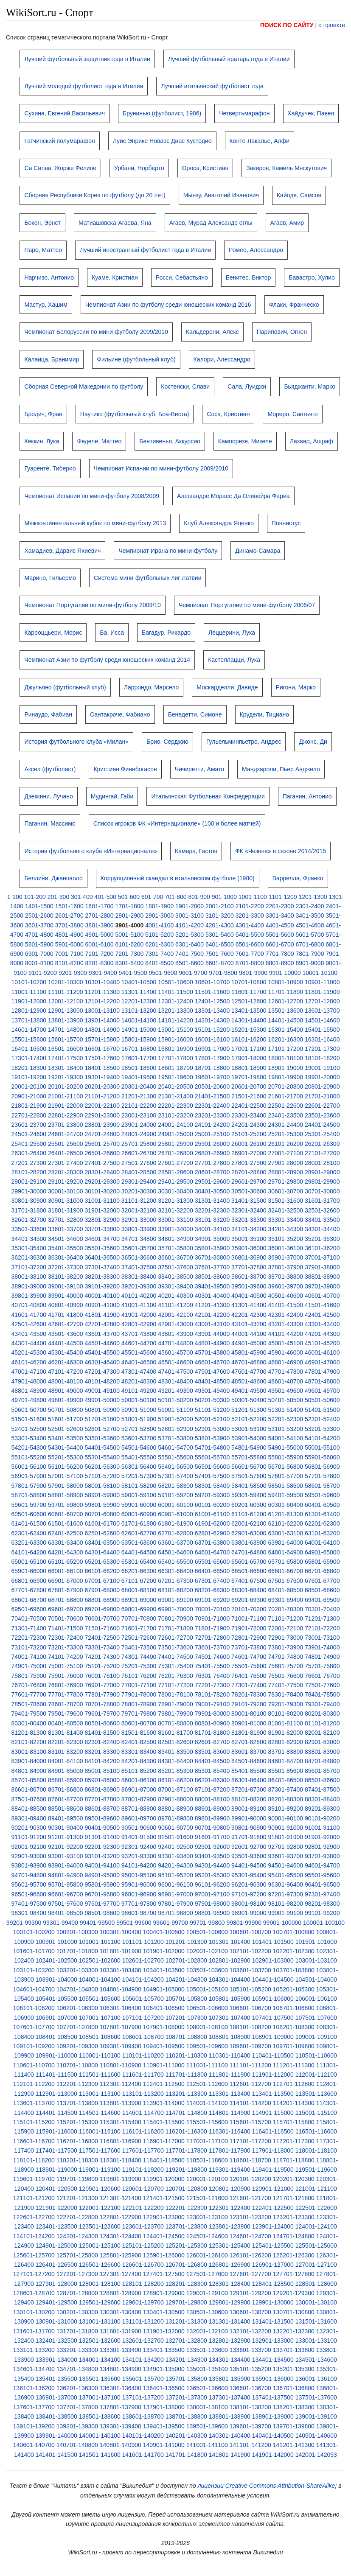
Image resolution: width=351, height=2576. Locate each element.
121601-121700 (250, 2198)
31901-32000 (102, 1210)
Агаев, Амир (287, 222)
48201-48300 (139, 1381)
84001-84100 (65, 1761)
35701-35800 (175, 1248)
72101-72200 (322, 1628)
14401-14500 (285, 1020)
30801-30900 (29, 1200)
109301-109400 (120, 2046)
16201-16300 (285, 1039)
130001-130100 (316, 2302)
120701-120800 (186, 2188)
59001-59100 (139, 1495)
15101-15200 (212, 1029)
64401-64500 (139, 1552)
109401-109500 (164, 2046)
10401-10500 (139, 982)
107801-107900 (120, 2027)
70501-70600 (65, 1618)
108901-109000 (273, 2036)
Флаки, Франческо (294, 304)
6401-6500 (219, 944)
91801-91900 (285, 1837)
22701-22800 (29, 1115)
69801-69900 (139, 1609)
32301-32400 (249, 1210)
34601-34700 (102, 1238)
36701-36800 (212, 1257)
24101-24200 (212, 1124)
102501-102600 (100, 1960)
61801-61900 (175, 1523)
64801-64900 (285, 1552)
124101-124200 (34, 2236)
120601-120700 (143, 2188)
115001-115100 (316, 2112)
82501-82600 (175, 1742)
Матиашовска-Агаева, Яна (115, 222)
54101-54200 (322, 1438)
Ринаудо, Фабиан (48, 714)
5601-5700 (309, 934)
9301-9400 (103, 972)
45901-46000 (285, 1352)
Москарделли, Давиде (227, 687)
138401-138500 (56, 2416)
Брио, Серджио (167, 741)
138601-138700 (143, 2416)
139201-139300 (77, 2426)
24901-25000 (175, 1134)
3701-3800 (69, 925)
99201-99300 (24, 1922)
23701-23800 (65, 1124)
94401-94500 (249, 1865)
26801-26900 (212, 1153)
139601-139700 (250, 2426)
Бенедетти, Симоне (195, 714)
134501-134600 (316, 2359)
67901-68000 (102, 1590)
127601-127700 (250, 2274)
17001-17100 (249, 1048)
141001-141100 (207, 2445)
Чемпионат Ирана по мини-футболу (167, 550)
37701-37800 (249, 1267)
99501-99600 (134, 1922)
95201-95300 (212, 1875)
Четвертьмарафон (244, 113)
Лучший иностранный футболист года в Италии (145, 249)
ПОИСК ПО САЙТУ (287, 25)
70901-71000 (212, 1618)
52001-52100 (212, 1419)
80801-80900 (212, 1723)
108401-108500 (56, 2036)
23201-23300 (212, 1115)
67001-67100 (102, 1580)
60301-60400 (285, 1504)
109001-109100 (316, 2036)
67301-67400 (212, 1580)
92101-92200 (65, 1846)
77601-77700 (29, 1694)
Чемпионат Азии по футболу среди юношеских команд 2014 (107, 659)
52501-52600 (65, 1428)
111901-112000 (273, 2074)
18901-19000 (285, 1067)
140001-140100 (100, 2435)
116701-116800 (77, 2141)
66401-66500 (212, 1571)
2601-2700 (69, 915)
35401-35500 (65, 1248)
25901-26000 (212, 1143)
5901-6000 (69, 944)
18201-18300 (29, 1067)
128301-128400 (229, 2283)
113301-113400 (229, 2093)
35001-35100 (249, 1238)
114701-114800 (186, 2112)
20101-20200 (65, 1086)
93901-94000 (65, 1865)
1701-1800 (129, 906)
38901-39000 (29, 1286)
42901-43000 (175, 1324)
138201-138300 (293, 2407)
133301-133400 (120, 2349)
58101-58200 (139, 1485)
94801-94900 (65, 1875)
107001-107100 (100, 2017)
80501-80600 (102, 1723)
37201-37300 (65, 1267)
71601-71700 (139, 1628)
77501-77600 (322, 1685)
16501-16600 (65, 1048)
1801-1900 (159, 906)
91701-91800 (249, 1837)
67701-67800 (29, 1590)
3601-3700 (39, 925)
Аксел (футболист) (50, 769)
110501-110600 (316, 2055)
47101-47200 (65, 1371)
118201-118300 (77, 2160)
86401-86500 (285, 1780)
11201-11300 (102, 991)
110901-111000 (164, 2065)
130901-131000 (56, 2321)
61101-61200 (249, 1514)
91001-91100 (322, 1827)
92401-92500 (175, 1846)
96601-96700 (65, 1894)
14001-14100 (139, 1020)
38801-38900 (322, 1276)
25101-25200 (249, 1134)
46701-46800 (249, 1362)
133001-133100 (316, 2340)
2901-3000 (159, 915)
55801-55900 (285, 1457)
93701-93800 (322, 1856)
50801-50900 (102, 1409)
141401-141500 (56, 2454)
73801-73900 (285, 1647)
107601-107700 (34, 2027)
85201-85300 (175, 1770)
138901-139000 (273, 2416)
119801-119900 (120, 2179)
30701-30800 (322, 1191)
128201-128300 (186, 2283)
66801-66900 (29, 1580)
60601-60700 (65, 1514)
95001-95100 (139, 1875)
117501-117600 (100, 2150)
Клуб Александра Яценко (219, 523)
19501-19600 (175, 1077)
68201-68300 (212, 1590)
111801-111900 (229, 2074)
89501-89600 (102, 1818)
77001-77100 (139, 1685)
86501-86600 (322, 1780)
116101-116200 (143, 2131)
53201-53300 (322, 1428)
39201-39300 (139, 1286)
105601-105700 (143, 1998)
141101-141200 (250, 2445)
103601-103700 (250, 1970)
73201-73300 (65, 1647)
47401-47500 (175, 1371)
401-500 (105, 896)
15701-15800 (102, 1039)
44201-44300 (322, 1333)
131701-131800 (77, 2331)
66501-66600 (249, 1571)
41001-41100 (139, 1305)
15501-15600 (29, 1039)
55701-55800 (249, 1457)
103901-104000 (56, 1979)
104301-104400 (229, 1979)
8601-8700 (219, 963)
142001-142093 (316, 2454)
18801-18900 (249, 1067)
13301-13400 (212, 1010)
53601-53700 (139, 1438)
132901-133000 (273, 2340)
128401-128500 (273, 2283)
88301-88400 (322, 1799)
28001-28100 (322, 1162)
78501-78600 (29, 1704)
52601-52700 (102, 1428)
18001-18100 (285, 1058)
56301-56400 (139, 1466)
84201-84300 (139, 1761)
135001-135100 (207, 2369)
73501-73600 (175, 1647)
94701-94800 (29, 1875)
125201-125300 (186, 2245)
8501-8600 (189, 963)
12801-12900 (29, 1010)
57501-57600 (249, 1476)
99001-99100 (285, 1913)
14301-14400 (249, 1020)
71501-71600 (102, 1628)
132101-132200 (250, 2331)
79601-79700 (102, 1713)
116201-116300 (186, 2131)
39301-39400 (175, 1286)
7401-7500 (189, 953)
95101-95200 (175, 1875)
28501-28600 (175, 1172)
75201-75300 (139, 1666)
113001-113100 (100, 2093)
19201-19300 (65, 1077)
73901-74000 (322, 1647)
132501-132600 (100, 2340)
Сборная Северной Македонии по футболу (83, 386)
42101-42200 (212, 1314)
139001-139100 (316, 2416)
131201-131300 (186, 2321)
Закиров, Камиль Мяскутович (286, 168)
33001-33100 (175, 1219)
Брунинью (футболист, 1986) (162, 113)
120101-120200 (250, 2179)
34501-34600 (65, 1238)
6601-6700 (280, 944)
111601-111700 (143, 2074)
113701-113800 (77, 2103)
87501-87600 (29, 1799)
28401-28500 (139, 1172)
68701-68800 (65, 1599)
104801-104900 (120, 1989)
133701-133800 (293, 2349)
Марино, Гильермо (50, 577)
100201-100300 (77, 1932)
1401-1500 (39, 906)
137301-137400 (229, 2397)
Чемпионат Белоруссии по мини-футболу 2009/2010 (96, 331)
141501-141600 (100, 2454)
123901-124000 (273, 2226)
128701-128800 (77, 2293)
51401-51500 (322, 1409)
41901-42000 (139, 1314)
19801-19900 (285, 1077)
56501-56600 (212, 1466)
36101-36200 (322, 1248)
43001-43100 (212, 1324)
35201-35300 (322, 1238)
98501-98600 (102, 1913)
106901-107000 (56, 2017)
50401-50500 (285, 1400)
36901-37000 (285, 1257)
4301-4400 (250, 925)
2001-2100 (219, 906)
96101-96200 (212, 1884)
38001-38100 (29, 1276)
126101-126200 (250, 2255)
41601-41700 (29, 1314)
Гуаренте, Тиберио (50, 468)
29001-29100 (29, 1181)
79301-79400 (322, 1704)
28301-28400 (102, 1172)
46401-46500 (139, 1362)
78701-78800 (102, 1704)
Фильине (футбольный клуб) (136, 359)
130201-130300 (77, 2312)
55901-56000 (322, 1457)
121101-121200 (34, 2198)
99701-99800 (207, 1922)
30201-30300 (139, 1191)
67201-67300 (175, 1580)
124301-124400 (120, 2236)
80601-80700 (139, 1723)
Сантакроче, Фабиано (120, 714)
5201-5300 (189, 934)
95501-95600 (322, 1875)
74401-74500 (175, 1656)
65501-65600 (212, 1561)
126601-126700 (143, 2264)
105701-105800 (186, 1998)
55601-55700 (212, 1457)
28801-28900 (285, 1172)
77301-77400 (249, 1685)
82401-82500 (139, 1742)
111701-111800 (186, 2074)
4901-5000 (99, 934)
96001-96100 (175, 1884)
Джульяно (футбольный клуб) (65, 687)
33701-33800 (102, 1229)
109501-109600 (207, 2046)
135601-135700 (143, 2378)
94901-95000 (102, 1875)
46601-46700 (212, 1362)
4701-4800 (39, 934)
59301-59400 (249, 1495)
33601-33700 (65, 1229)
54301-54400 (65, 1447)
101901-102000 (164, 1951)
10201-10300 (65, 982)
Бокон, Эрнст (42, 222)
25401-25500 (29, 1143)
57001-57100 (65, 1476)
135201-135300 (293, 2369)
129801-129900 (229, 2302)
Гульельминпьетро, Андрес (243, 741)
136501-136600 (207, 2388)
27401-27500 (102, 1162)
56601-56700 (249, 1466)
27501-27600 (139, 1162)
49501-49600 (285, 1390)
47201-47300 (102, 1371)
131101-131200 (143, 2321)
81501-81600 (139, 1732)
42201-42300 (249, 1314)
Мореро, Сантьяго (292, 414)
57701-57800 (322, 1476)
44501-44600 (102, 1343)
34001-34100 (212, 1229)
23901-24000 (139, 1124)
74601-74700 (249, 1656)
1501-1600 (69, 906)
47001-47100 (29, 1371)
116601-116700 (34, 2141)
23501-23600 (322, 1115)
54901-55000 (285, 1447)
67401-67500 (249, 1580)
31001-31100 (102, 1200)
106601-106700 (250, 2008)
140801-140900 (120, 2445)
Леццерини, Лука (231, 632)
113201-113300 (186, 2093)
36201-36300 (29, 1257)
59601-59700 (29, 1504)
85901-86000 (102, 1780)
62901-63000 (249, 1533)
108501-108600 (100, 2036)
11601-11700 (249, 991)
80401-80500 (65, 1723)
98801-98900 (212, 1913)
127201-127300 (77, 2274)
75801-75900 (29, 1675)
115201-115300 (77, 2122)
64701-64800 (249, 1552)
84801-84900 (29, 1770)
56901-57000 (29, 1476)
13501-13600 (285, 1010)
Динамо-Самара (257, 550)
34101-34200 (249, 1229)
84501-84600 (249, 1761)
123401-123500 (56, 2226)
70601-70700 (102, 1618)
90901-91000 (285, 1827)
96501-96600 (29, 1894)
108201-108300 (293, 2027)
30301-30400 (175, 1191)
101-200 (35, 896)
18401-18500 (102, 1067)
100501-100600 (207, 1932)
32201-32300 (212, 1210)
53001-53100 (249, 1428)
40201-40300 (175, 1295)
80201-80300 (322, 1713)
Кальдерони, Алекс (212, 331)
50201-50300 (212, 1400)
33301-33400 (285, 1219)
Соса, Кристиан (228, 414)
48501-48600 (249, 1381)
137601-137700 (34, 2407)
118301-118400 (120, 2160)
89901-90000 (249, 1818)
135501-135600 (100, 2378)
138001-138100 (207, 2407)
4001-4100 (159, 925)
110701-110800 (77, 2065)
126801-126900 (229, 2264)
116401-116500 (273, 2131)
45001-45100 (285, 1343)
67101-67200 (139, 1580)
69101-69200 (212, 1599)
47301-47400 (139, 1371)
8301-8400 (129, 963)
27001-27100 (285, 1153)
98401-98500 (65, 1913)
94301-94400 (212, 1865)
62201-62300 (322, 1523)
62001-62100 (249, 1523)
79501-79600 (65, 1713)
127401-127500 (164, 2274)
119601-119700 (34, 2179)
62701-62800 (175, 1533)
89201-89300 (322, 1808)
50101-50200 (175, 1400)
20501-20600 (212, 1086)
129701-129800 (186, 2302)
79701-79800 (139, 1713)
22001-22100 (102, 1105)
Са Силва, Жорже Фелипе (60, 168)
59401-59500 (285, 1495)
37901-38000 (322, 1267)
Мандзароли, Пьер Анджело (281, 769)
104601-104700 (34, 1989)
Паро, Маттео (43, 249)
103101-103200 (34, 1970)
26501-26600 (102, 1153)
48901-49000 (65, 1390)
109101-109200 (34, 2046)
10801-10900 (285, 982)
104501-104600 (316, 1979)
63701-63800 (212, 1542)
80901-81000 (249, 1723)
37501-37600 (175, 1267)
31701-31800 (29, 1210)
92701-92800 (285, 1846)
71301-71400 (29, 1628)
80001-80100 (249, 1713)
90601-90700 (175, 1827)
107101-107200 (143, 2017)
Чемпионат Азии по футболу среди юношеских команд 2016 (168, 304)
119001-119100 (100, 2169)
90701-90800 (212, 1827)
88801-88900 (175, 1808)
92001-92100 (29, 1846)
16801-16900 (175, 1048)
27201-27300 (29, 1162)
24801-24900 (139, 1134)
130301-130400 (120, 2312)
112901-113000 (56, 2093)
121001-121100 (316, 2188)
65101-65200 (65, 1561)
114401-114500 (56, 2112)
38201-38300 (102, 1276)
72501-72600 (139, 1637)
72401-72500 (102, 1637)
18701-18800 (212, 1067)
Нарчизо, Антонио (49, 277)
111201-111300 (293, 2065)
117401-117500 (56, 2150)
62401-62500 (65, 1533)
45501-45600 (139, 1352)
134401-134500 (273, 2359)
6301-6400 (189, 944)
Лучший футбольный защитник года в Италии (87, 59)
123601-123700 (143, 2226)
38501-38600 (212, 1276)
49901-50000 (102, 1400)
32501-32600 (322, 1210)
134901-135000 (164, 2369)
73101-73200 (29, 1647)
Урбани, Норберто (139, 168)
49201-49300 (175, 1390)
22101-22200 (139, 1105)
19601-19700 (212, 1077)
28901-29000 (322, 1172)
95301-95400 (249, 1875)
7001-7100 (69, 953)
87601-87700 (65, 1799)
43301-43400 (322, 1324)
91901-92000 (322, 1837)
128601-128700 (34, 2293)
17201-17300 (322, 1048)
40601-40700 (322, 1295)
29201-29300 (102, 1181)
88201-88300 (285, 1799)
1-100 (14, 896)
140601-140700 (34, 2445)
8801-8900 (280, 963)
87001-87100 (175, 1789)
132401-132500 (56, 2340)
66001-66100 (65, 1571)
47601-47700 (249, 1371)
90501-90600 (139, 1827)
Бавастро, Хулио (311, 277)
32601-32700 (29, 1219)
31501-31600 (285, 1200)
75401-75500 (212, 1666)
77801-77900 (102, 1694)
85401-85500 (249, 1770)
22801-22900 (65, 1115)
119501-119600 (316, 2169)
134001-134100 (100, 2359)
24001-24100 (175, 1124)
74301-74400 (139, 1656)
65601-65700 (249, 1561)
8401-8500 (159, 963)
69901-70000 (175, 1609)
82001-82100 (322, 1732)
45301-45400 (65, 1352)
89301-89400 (29, 1818)
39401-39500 (212, 1286)
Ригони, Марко (296, 687)
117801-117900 (229, 2150)
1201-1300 (313, 896)
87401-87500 (322, 1789)
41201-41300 (212, 1305)
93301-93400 (175, 1856)
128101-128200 (143, 2283)
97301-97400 (322, 1894)
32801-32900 (102, 1219)
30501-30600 (249, 1191)
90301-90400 (65, 1827)
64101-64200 (29, 1552)
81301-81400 (65, 1732)
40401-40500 (249, 1295)
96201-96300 (249, 1884)
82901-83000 (322, 1742)
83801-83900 (322, 1751)
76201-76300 (175, 1675)
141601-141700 (143, 2454)
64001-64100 (322, 1542)
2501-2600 (39, 915)
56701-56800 (285, 1466)
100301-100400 (120, 1932)
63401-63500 (102, 1542)
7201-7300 (129, 953)
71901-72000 (249, 1628)
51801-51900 (139, 1419)
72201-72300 (29, 1637)
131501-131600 (316, 2321)
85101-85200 (139, 1770)
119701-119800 (77, 2179)
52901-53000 (212, 1428)
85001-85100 (102, 1770)
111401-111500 (56, 2074)
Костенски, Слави (185, 386)
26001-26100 (249, 1143)
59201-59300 (212, 1495)
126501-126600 (100, 2264)
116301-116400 (229, 2131)
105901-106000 (273, 1998)
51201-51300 (249, 1409)
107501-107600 (316, 2017)
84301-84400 (175, 1761)
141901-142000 (273, 2454)
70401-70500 (29, 1618)
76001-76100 (102, 1675)
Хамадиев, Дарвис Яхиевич (62, 550)
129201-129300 (293, 2293)
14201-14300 (212, 1020)
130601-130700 (250, 2312)
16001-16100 (212, 1039)
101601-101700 (34, 1951)
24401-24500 (322, 1124)
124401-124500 (164, 2236)
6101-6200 (129, 944)
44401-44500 (65, 1343)
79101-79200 (249, 1704)
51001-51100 (175, 1409)
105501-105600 (100, 1998)
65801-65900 (322, 1561)
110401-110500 (273, 2055)
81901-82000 (285, 1732)
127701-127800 (293, 2274)
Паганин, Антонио (307, 796)
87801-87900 (139, 1799)
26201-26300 (322, 1143)
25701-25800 (139, 1143)
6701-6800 (309, 944)
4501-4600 (309, 925)
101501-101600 (316, 1941)
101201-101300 (186, 1941)
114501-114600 (100, 2112)
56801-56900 (322, 1466)
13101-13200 (139, 1010)
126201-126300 (293, 2255)
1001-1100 (253, 896)
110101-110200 (143, 2055)
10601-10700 (212, 982)
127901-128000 (56, 2283)
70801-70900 (175, 1618)
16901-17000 (212, 1048)
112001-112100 (316, 2074)
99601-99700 (170, 1922)
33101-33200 (212, 1219)
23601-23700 (29, 1124)
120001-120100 (207, 2179)
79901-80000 (212, 1713)
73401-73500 (139, 1647)
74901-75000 (29, 1666)
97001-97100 (212, 1894)
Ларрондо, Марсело (151, 687)
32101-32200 (175, 1210)
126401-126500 (56, 2264)
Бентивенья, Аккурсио (169, 441)
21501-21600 (249, 1096)
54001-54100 (285, 1438)
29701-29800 (285, 1181)
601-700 (152, 896)
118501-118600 (207, 2160)
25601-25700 (102, 1143)
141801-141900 (229, 2454)
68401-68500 (285, 1590)
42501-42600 (29, 1324)
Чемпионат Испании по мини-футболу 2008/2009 (91, 496)
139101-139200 (34, 2426)
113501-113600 (316, 2093)
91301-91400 (102, 1837)
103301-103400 (120, 1970)
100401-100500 (164, 1932)
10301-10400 (102, 982)
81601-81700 (175, 1732)
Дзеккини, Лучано (48, 796)
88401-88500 (29, 1808)
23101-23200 (175, 1115)
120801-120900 (229, 2188)
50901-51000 (139, 1409)
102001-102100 (207, 1951)
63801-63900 (249, 1542)
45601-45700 (175, 1352)
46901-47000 (322, 1362)
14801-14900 (102, 1029)
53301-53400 (29, 1438)
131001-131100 (100, 2321)
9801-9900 (253, 972)
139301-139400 (120, 2426)
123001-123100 (207, 2217)
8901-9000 (309, 963)
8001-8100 (39, 963)
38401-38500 (175, 1276)
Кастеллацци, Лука (234, 659)
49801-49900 (65, 1400)
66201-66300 (139, 1571)
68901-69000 (139, 1599)
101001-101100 (100, 1941)
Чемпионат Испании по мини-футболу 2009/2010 (161, 468)
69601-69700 (65, 1609)
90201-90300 (29, 1827)
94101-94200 (139, 1865)
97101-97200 (249, 1894)
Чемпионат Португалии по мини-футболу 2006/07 (247, 605)
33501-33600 (29, 1229)
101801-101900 (120, 1951)
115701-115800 (293, 2122)
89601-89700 (139, 1818)
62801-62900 (212, 1533)
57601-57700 (285, 1476)
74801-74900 (322, 1656)
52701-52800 (139, 1428)
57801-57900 (29, 1485)
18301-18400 (65, 1067)
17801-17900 (212, 1058)
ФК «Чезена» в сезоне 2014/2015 (280, 851)
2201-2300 (280, 906)
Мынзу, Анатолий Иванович (221, 195)
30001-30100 (65, 1191)
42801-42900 (139, 1324)
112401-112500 (164, 2083)
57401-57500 (212, 1476)
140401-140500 (273, 2435)
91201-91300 (65, 1837)
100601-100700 (250, 1932)
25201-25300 (285, 1134)
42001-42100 (175, 1314)
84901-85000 (65, 1770)
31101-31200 (139, 1200)
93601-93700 (285, 1856)
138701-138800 (186, 2416)
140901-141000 (164, 2445)
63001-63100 (285, 1533)
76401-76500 (249, 1675)
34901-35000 (212, 1238)
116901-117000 (164, 2141)
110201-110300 (186, 2055)
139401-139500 (164, 2426)
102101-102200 (250, 1951)
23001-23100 (139, 1115)
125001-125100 (100, 2245)
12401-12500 (212, 1001)
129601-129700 (143, 2302)
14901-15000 (139, 1029)
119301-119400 (229, 2169)
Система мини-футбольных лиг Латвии (148, 577)
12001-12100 (65, 1001)
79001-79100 (212, 1704)
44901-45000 (249, 1343)
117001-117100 (207, 2141)
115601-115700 (250, 2122)
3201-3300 (250, 915)
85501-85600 (285, 1770)
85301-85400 (212, 1770)
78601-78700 (65, 1704)
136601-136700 (250, 2388)
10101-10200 (29, 982)
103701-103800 (293, 1970)
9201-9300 (73, 972)
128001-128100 (100, 2283)
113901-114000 (164, 2103)
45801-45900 (249, 1352)
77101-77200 (175, 1685)
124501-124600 (207, 2236)
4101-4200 (189, 925)
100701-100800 (293, 1932)
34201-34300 (285, 1229)
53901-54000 (249, 1438)
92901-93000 (29, 1856)
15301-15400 (285, 1029)
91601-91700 (212, 1837)
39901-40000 (65, 1295)
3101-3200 (219, 915)
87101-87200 (212, 1789)
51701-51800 (102, 1419)
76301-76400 (212, 1675)
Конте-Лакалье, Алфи (259, 140)
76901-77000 (102, 1685)
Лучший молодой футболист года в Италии (83, 86)
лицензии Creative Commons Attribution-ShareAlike (266, 2485)
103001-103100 (316, 1960)
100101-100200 (34, 1932)
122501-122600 (316, 2207)
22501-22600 (285, 1105)
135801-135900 (229, 2378)
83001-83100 (29, 1751)
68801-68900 (102, 1599)
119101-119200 (143, 2169)
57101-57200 (102, 1476)
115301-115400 (120, 2122)
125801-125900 (120, 2255)
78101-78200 (212, 1694)
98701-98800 (175, 1913)
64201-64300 (65, 1552)
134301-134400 (229, 2359)
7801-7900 (309, 953)
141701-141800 (186, 2454)
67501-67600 (285, 1580)
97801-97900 (175, 1903)
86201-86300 (212, 1780)
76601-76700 (322, 1675)
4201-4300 (219, 925)
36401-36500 (102, 1257)
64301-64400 (102, 1552)
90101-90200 (322, 1818)
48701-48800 (322, 1381)
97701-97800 (139, 1903)
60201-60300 (249, 1504)
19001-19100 (322, 1067)
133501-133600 (207, 2349)
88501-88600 (65, 1808)
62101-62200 (285, 1523)
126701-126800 (186, 2264)
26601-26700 (139, 1153)
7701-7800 (280, 953)
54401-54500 (102, 1447)
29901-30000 (29, 1191)
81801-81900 (249, 1732)
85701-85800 (29, 1780)
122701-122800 (77, 2217)
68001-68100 (139, 1590)
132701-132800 (186, 2340)
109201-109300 (77, 2046)
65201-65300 (102, 1561)
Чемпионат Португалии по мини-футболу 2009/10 (92, 605)
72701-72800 (212, 1637)
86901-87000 (139, 1789)
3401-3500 (309, 915)
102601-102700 (143, 1960)
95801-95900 (102, 1884)
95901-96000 (139, 1884)
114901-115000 (273, 2112)
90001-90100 (285, 1818)
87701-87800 (102, 1799)
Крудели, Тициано (264, 714)
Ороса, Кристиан (205, 168)
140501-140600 (316, 2435)
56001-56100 (29, 1466)
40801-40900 (65, 1305)
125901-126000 (164, 2255)
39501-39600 (249, 1286)
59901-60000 (139, 1504)
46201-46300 (65, 1362)
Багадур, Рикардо (166, 632)
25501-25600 (65, 1143)
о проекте (331, 25)
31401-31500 (249, 1200)
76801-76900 (65, 1685)
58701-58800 (29, 1495)
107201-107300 (186, 2017)
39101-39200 (102, 1286)
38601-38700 (249, 1276)
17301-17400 (29, 1058)
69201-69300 (249, 1599)
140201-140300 (186, 2435)
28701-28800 (249, 1172)
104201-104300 (186, 1979)
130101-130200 (34, 2312)
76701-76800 (29, 1685)
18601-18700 (175, 1067)
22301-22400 (212, 1105)
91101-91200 (29, 1837)
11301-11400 (139, 991)
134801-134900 (120, 2369)
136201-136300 (77, 2388)
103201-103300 (77, 1970)
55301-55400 (102, 1457)
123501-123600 (100, 2226)
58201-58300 (175, 1485)
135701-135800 (186, 2378)
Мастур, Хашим (45, 304)
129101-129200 (250, 2293)
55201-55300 (65, 1457)
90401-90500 (102, 1827)
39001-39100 (65, 1286)
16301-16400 (322, 1039)
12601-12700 (285, 1001)
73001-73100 (322, 1637)
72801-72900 (249, 1637)
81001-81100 (285, 1723)
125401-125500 (273, 2245)
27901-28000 (285, 1162)
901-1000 (224, 896)
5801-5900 (39, 944)
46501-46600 (175, 1362)
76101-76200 (139, 1675)
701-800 (175, 896)
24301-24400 (285, 1124)
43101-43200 (249, 1324)
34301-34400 (322, 1229)
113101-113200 (143, 2093)
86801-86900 (102, 1789)
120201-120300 (293, 2179)
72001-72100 (285, 1628)
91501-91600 (175, 1837)
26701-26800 (175, 1153)
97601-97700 (102, 1903)
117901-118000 (273, 2150)
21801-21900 (29, 1105)
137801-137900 (120, 2407)
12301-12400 (175, 1001)
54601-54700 (175, 1447)
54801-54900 (249, 1447)
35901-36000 (249, 1248)
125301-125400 (229, 2245)
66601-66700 (285, 1571)
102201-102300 (293, 1951)
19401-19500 (139, 1077)
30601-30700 (285, 1191)
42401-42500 (322, 1314)
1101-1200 (283, 896)
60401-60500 (322, 1504)
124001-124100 (316, 2226)
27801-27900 (249, 1162)
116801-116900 (120, 2141)
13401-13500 (249, 1010)
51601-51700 (65, 1419)
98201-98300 (322, 1903)
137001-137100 (100, 2397)
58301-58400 (212, 1485)
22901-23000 (102, 1115)
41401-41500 (285, 1305)
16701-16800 (139, 1048)
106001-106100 (316, 1998)
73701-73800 (249, 1647)
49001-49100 (102, 1390)
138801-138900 (229, 2416)
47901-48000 (29, 1381)
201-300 (58, 896)
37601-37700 (212, 1267)
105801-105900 (229, 1998)
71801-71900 (212, 1628)
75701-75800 (322, 1666)
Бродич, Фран (43, 414)
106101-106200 (34, 2008)
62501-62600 (102, 1533)
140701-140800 (77, 2445)
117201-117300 (293, 2141)
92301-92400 (139, 1846)
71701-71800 (175, 1628)
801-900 (199, 896)
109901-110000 (56, 2055)
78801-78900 (139, 1704)
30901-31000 (65, 1200)
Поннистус (286, 523)
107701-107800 (77, 2027)
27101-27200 (322, 1153)
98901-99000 (249, 1913)
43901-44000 (212, 1333)
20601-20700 (249, 1086)
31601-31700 (322, 1200)
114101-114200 (250, 2103)
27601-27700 (175, 1162)
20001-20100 (29, 1086)
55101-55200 (29, 1457)
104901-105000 (164, 1989)
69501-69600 (29, 1609)
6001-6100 (99, 944)
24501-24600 (29, 1134)
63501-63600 (139, 1542)
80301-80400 (29, 1723)
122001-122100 (100, 2207)
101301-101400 (229, 1941)
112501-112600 (207, 2083)
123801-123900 (229, 2226)
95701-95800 (65, 1884)
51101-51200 (212, 1409)
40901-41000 (102, 1305)
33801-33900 (139, 1229)
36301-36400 (65, 1257)
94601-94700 (322, 1865)
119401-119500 (273, 2169)
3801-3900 (99, 925)
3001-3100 (189, 915)
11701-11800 (285, 991)
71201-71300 (322, 1618)
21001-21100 (65, 1096)
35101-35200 (285, 1238)
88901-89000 (212, 1808)
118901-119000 (56, 2169)
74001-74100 (29, 1656)
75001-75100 (65, 1666)
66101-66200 (102, 1571)
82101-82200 (29, 1742)
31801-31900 (65, 1210)
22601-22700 (322, 1105)
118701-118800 (293, 2160)
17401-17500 (65, 1058)
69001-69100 (175, 1599)
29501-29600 (212, 1181)
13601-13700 (322, 1010)
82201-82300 (65, 1742)
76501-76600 (285, 1675)
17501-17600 (102, 1058)
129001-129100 (207, 2293)
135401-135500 (56, 2378)
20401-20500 (175, 1086)
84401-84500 (212, 1761)
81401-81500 (102, 1732)
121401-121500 (164, 2198)
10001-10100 (319, 972)
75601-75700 (285, 1666)
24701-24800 (102, 1134)
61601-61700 (102, 1523)
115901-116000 (56, 2131)
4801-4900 (69, 934)
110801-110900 (120, 2065)
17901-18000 (249, 1058)
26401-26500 (65, 1153)
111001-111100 (207, 2065)
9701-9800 (223, 972)
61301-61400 (322, 1514)
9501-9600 (163, 972)
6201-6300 (159, 944)
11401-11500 (175, 991)
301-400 (82, 896)
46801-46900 (285, 1362)
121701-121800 (293, 2198)
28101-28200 (29, 1172)
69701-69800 (102, 1609)
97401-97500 (29, 1903)
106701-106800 (293, 2008)
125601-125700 (34, 2255)
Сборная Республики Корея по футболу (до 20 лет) (94, 195)
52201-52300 (285, 1419)
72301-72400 (65, 1637)
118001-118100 (316, 2150)
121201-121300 (77, 2198)
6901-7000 (39, 953)
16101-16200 (249, 1039)
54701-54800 (212, 1447)
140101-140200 (143, 2435)
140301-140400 (229, 2435)
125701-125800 (77, 2255)
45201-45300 (29, 1352)
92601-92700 (249, 1846)
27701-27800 (212, 1162)
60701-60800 (102, 1514)
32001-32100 (139, 1210)
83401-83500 (175, 1751)
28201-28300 (65, 1172)
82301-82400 (102, 1742)
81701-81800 (212, 1732)
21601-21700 (285, 1096)
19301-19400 (102, 1077)
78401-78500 (322, 1694)
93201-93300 (139, 1856)
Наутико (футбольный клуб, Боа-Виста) (134, 414)
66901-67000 (65, 1580)
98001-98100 (249, 1903)
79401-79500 (29, 1713)
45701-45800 (212, 1352)
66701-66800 (322, 1571)
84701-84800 (322, 1761)
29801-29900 (322, 1181)
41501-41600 (322, 1305)
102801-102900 (229, 1960)
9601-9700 (193, 972)
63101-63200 (322, 1533)
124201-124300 (77, 2236)
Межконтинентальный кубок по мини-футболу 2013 (95, 523)
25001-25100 (212, 1134)
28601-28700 (212, 1172)
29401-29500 (175, 1181)
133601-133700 (250, 2349)
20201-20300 (102, 1086)
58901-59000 (102, 1495)
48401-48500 (212, 1381)
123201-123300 (293, 2217)
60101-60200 (212, 1504)
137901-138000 (164, 2407)
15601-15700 (65, 1039)
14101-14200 (175, 1020)
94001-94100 (102, 1865)
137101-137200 (143, 2397)
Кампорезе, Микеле (245, 441)
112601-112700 (250, 2083)
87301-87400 (285, 1789)
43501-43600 (65, 1333)
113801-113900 (120, 2103)
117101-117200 (250, 2141)
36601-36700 (175, 1257)
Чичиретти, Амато (199, 769)
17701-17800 (175, 1058)
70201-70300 (285, 1609)
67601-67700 (322, 1580)
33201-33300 (249, 1219)
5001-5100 (129, 934)
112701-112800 (293, 2083)
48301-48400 (175, 1381)
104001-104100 (100, 1979)
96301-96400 (285, 1884)
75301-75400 (175, 1666)
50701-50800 (65, 1409)
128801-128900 (120, 2293)
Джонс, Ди (313, 741)
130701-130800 (293, 2312)
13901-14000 (102, 1020)
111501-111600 (100, 2074)
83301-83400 (139, 1751)
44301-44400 (29, 1343)
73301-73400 (102, 1647)
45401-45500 (102, 1352)
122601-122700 (34, 2217)
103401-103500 (164, 1970)
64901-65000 (322, 1552)
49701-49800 (29, 1400)
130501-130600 (207, 2312)
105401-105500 (56, 1998)
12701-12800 (322, 1001)
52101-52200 (249, 1419)
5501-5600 (280, 934)
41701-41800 (65, 1314)
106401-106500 (164, 2008)
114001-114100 (207, 2103)
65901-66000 (29, 1571)
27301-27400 (65, 1162)
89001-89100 (249, 1808)
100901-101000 (56, 1941)
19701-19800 (249, 1077)
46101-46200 (29, 1362)
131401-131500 (273, 2321)
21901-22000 (65, 1105)
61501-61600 (65, 1523)
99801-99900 (243, 1922)
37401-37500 (139, 1267)
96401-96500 (322, 1884)
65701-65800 (285, 1561)
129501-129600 (100, 2302)
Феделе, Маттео (99, 441)
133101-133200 (34, 2349)
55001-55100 (322, 1447)
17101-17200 (285, 1048)
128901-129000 (164, 2293)
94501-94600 (285, 1865)
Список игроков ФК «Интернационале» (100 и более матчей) (177, 823)
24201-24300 (249, 1124)
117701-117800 (186, 2150)
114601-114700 (143, 2112)
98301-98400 (29, 1913)
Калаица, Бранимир (51, 359)
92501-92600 (212, 1846)
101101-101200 (143, 1941)
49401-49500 (249, 1390)
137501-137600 (316, 2397)
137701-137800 (77, 2407)
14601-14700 (29, 1029)
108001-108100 (207, 2027)
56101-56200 (65, 1466)
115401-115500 (164, 2122)
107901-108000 (164, 2027)
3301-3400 (280, 915)
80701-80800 (175, 1723)
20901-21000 (29, 1096)
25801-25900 (175, 1143)
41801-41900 (102, 1314)
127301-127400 (120, 2274)
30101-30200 (102, 1191)
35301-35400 (29, 1248)
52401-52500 (29, 1428)
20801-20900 (322, 1086)
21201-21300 (139, 1096)
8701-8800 (250, 963)
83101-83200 (65, 1751)
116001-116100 (100, 2131)
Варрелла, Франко (297, 878)
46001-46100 (322, 1352)
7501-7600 (219, 953)
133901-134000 (56, 2359)
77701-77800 (65, 1694)
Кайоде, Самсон (299, 195)
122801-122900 (120, 2217)
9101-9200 (42, 972)
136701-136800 (293, 2388)
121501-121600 (207, 2198)
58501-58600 (285, 1485)
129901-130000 (273, 2302)
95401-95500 (285, 1875)
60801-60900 (139, 1514)
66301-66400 (175, 1571)
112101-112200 (34, 2083)
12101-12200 (102, 1001)
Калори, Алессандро (222, 359)
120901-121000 (273, 2188)
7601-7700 (250, 953)
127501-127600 (207, 2274)
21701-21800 (322, 1096)
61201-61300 (285, 1514)
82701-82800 (249, 1742)
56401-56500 (175, 1466)
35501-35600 (102, 1248)
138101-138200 (250, 2407)
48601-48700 (285, 1381)
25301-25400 (322, 1134)
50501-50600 (322, 1400)
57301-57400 (175, 1476)
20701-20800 (285, 1086)
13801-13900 (65, 1020)
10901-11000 (322, 982)
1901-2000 (189, 906)
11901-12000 (29, 1001)
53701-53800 (175, 1438)
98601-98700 (139, 1913)
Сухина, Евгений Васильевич (64, 113)
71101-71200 (285, 1618)
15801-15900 (139, 1039)
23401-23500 (285, 1115)
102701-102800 (186, 1960)
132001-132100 (207, 2331)
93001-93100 (65, 1856)
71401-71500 (65, 1628)
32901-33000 (139, 1219)
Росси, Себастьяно (182, 277)
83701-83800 (285, 1751)
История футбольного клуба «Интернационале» (90, 851)
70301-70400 (322, 1609)
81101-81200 (322, 1723)
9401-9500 (133, 972)
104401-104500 (273, 1979)
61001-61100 (212, 1514)
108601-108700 (143, 2036)
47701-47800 (285, 1371)
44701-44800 (175, 1343)
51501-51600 (29, 1419)
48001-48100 (65, 1381)
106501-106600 (207, 2008)
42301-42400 (285, 1314)
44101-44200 (285, 1333)
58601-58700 (322, 1485)
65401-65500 (175, 1561)
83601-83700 (249, 1751)
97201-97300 (285, 1894)
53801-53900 (212, 1438)
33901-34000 (175, 1229)
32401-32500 (285, 1210)
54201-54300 (29, 1447)
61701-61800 (139, 1523)
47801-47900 (322, 1371)
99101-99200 (322, 1913)
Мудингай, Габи (112, 796)
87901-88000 (175, 1799)
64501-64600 (175, 1552)
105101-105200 (250, 1989)
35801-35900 (212, 1248)
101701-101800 (77, 1951)
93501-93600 (249, 1856)
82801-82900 (285, 1742)
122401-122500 (273, 2207)
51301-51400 (285, 1409)
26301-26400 (29, 1153)
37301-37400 (102, 1267)
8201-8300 (99, 963)
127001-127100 (316, 2264)
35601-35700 (139, 1248)
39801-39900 (29, 1295)
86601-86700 (29, 1789)
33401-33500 (322, 1219)
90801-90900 (249, 1827)
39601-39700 (285, 1286)
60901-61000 (175, 1514)
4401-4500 (280, 925)
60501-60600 (29, 1514)
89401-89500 (65, 1818)
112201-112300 (77, 2083)
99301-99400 (60, 1922)
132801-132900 (229, 2340)
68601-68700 (29, 1599)
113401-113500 (273, 2093)
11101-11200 (65, 991)
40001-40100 (102, 1295)
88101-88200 (249, 1799)
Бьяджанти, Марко (309, 386)
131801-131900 (120, 2331)
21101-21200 (102, 1096)
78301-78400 (285, 1694)
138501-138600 (100, 2416)
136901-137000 (56, 2397)
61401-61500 (29, 1523)
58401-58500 (249, 1485)
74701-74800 (285, 1656)
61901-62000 (212, 1523)
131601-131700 (34, 2331)
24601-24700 (65, 1134)
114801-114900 (229, 2112)
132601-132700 (143, 2340)
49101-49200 (139, 1390)
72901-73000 (285, 1637)
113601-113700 (34, 2103)
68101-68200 (175, 1590)
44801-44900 (212, 1343)
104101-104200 (143, 1979)
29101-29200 (65, 1181)
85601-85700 (322, 1770)
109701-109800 (293, 2046)
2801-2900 (129, 915)
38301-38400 (139, 1276)
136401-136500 (164, 2388)
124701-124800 (293, 2236)
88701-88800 (139, 1808)
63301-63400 (65, 1542)
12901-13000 (65, 1010)
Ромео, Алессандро (256, 249)
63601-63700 (175, 1542)
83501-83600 (212, 1751)
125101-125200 (143, 2245)
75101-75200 (102, 1666)
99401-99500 (97, 1922)
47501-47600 (212, 1371)
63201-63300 (29, 1542)
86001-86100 (139, 1780)
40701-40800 (29, 1305)
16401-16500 (29, 1048)
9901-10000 (285, 972)
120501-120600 (100, 2188)
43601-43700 (102, 1333)
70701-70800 (139, 1618)
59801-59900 (102, 1504)
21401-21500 (212, 1096)
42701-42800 (102, 1324)
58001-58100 (102, 1485)
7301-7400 (159, 953)
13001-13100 (102, 1010)
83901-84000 (29, 1761)
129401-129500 (56, 2302)
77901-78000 (139, 1694)
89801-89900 (212, 1818)
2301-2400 (309, 906)
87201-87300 (249, 1789)
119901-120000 (164, 2179)
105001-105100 (207, 1989)
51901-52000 (175, 1419)
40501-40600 (285, 1295)
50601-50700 (29, 1409)
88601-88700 (102, 1808)
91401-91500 (139, 1837)
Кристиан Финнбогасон (125, 769)
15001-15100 (175, 1029)
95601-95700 (29, 1884)
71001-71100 (249, 1618)
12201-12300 (139, 1001)
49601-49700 (322, 1390)
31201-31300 (175, 1200)
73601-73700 (212, 1647)
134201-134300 (186, 2359)
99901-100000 (282, 1922)
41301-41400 (249, 1305)
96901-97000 (175, 1894)
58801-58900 (65, 1495)
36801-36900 (249, 1257)
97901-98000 (212, 1903)
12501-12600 (249, 1001)
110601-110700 (34, 2065)
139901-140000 (56, 2435)
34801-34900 (175, 1238)
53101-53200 (285, 1428)
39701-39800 (322, 1286)
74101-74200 (65, 1656)
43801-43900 (175, 1333)
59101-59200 (175, 1495)
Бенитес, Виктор (248, 277)
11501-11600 (212, 991)
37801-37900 (285, 1267)
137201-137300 (186, 2397)
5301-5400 (219, 934)
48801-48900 (29, 1390)
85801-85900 (65, 1780)
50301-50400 (249, 1400)
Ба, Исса (112, 632)
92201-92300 (102, 1846)
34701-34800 (139, 1238)
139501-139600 (207, 2426)
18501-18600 (139, 1067)
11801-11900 (322, 991)
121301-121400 (120, 2198)
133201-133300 (77, 2349)
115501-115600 (207, 2122)
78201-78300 (249, 1694)
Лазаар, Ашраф (311, 441)
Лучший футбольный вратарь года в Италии (229, 59)
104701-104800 (77, 1989)
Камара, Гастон (196, 851)
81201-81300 (29, 1732)
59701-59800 (65, 1504)
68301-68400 (249, 1590)
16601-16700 (102, 1048)
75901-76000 (65, 1675)
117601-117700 (143, 2150)
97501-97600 (65, 1903)
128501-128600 (316, 2283)
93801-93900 (29, 1865)
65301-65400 (139, 1561)
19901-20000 (322, 1077)
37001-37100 (322, 1257)
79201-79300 (285, 1704)
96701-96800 (102, 1894)
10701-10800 (249, 982)
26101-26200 (285, 1143)
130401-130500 (164, 2312)
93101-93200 (102, 1856)
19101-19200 (29, 1077)
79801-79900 (175, 1713)
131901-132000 (164, 2331)
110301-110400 (229, 2055)
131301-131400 (229, 2321)
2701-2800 (99, 915)
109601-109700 (250, 2046)
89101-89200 (285, 1808)
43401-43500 (29, 1333)
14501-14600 (322, 1020)
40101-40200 (139, 1295)
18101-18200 (322, 1058)
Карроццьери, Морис (53, 632)
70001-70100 (212, 1609)
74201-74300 (102, 1656)
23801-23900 (102, 1124)
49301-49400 (212, 1390)
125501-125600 (316, 2245)
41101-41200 (175, 1305)
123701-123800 (186, 2226)
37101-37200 (29, 1267)
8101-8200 (69, 963)
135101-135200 (250, 2369)
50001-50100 (139, 1400)
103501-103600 (207, 1970)
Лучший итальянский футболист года (212, 86)
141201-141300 (293, 2445)
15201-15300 (249, 1029)
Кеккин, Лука (41, 441)
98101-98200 (285, 1903)
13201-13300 (175, 1010)
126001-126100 (207, 2255)
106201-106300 (77, 2008)
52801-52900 (175, 1428)
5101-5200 (159, 934)
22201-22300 (175, 1105)
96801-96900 (139, 1894)
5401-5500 (250, 934)
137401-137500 (273, 2397)
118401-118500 (164, 2160)
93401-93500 (212, 1856)
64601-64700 (212, 1552)
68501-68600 (322, 1590)
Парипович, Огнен (282, 331)
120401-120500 (56, 2188)
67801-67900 (65, 1590)
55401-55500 (139, 1457)
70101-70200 (249, 1609)
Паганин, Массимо (49, 823)
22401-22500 (249, 1105)
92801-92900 (322, 1846)
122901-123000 (164, 2217)
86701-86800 (65, 1789)
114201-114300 (293, 2103)
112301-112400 (120, 2083)
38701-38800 (285, 1276)
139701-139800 (293, 2426)
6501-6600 (250, 944)
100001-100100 (324, 1922)
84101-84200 (102, 1761)
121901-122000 (56, 2207)
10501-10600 (175, 982)
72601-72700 (175, 1637)
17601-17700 (139, 1058)
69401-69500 (322, 1599)
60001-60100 (175, 1504)
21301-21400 (175, 1096)
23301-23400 (249, 1115)
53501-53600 (102, 1438)
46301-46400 (102, 1362)
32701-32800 (65, 1219)
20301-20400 (139, 1086)
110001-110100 (100, 2055)
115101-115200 (34, 2122)
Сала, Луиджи (246, 386)
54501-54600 (139, 1447)
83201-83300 (102, 1751)
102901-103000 (273, 1960)
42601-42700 (65, 1324)
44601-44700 (139, 1343)
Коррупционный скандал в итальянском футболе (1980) (178, 878)
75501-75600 (249, 1666)
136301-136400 (120, 2388)
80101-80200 (285, 1713)
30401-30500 (212, 1191)
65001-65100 (29, 1561)
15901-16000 (175, 1039)
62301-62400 (29, 1533)
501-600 (129, 896)
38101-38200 (65, 1276)
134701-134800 (77, 2369)
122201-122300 (186, 2207)
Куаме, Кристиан (115, 277)
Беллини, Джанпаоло (53, 878)
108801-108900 (229, 2036)
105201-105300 (293, 1989)
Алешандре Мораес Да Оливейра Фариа (233, 496)
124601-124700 (250, 2236)
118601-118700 (250, 2160)
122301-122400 (229, 2207)
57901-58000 (65, 1485)
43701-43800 (139, 1333)
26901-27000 (249, 1153)
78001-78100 (175, 1694)
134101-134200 (143, 2359)
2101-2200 (250, 906)
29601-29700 (249, 1181)
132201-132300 (293, 2331)
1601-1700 (99, 906)
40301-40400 (212, 1295)
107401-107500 (273, 2017)
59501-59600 (322, 1495)
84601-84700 (285, 1761)
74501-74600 (212, 1656)
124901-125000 (56, 2245)
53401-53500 (65, 1438)
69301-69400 (285, 1599)
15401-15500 (322, 1029)
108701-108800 (186, 2036)
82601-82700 (212, 1742)
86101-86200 (175, 1780)
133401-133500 (164, 2349)
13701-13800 (29, 1020)
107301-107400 (229, 2017)
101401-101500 (273, 1941)
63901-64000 (285, 1542)
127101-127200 (34, 2274)
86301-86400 (249, 1780)
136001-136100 (316, 2378)
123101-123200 (250, 2217)
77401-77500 (285, 1685)
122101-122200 (143, 2207)
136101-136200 (34, 2388)
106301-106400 (120, 2008)
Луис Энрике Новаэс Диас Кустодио (162, 140)
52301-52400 (322, 1419)
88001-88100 (212, 1799)
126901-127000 (273, 2264)
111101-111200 (250, 2065)
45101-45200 (322, 1343)
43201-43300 (285, 1324)
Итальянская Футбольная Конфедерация (207, 796)
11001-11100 (29, 991)
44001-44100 (249, 1333)
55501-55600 (175, 1457)
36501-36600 (139, 1257)
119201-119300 (186, 2169)
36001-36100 (285, 1248)
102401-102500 (56, 1960)
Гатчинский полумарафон (59, 140)
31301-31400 (212, 1200)
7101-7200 (99, 953)
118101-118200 (34, 2160)
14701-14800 (65, 1029)
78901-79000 (175, 1704)
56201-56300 (102, 1466)
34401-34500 (29, 1238)
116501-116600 (316, 2131)
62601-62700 (139, 1533)
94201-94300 (175, 1865)
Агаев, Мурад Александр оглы (211, 222)
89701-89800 (175, 1818)
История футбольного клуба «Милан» (76, 741)
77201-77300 (212, 1685)
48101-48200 (102, 1381)
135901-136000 (273, 2378)
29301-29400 (139, 1181)
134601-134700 (34, 2369)
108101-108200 (250, 2027)
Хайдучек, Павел (311, 113)
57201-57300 (139, 1476)
